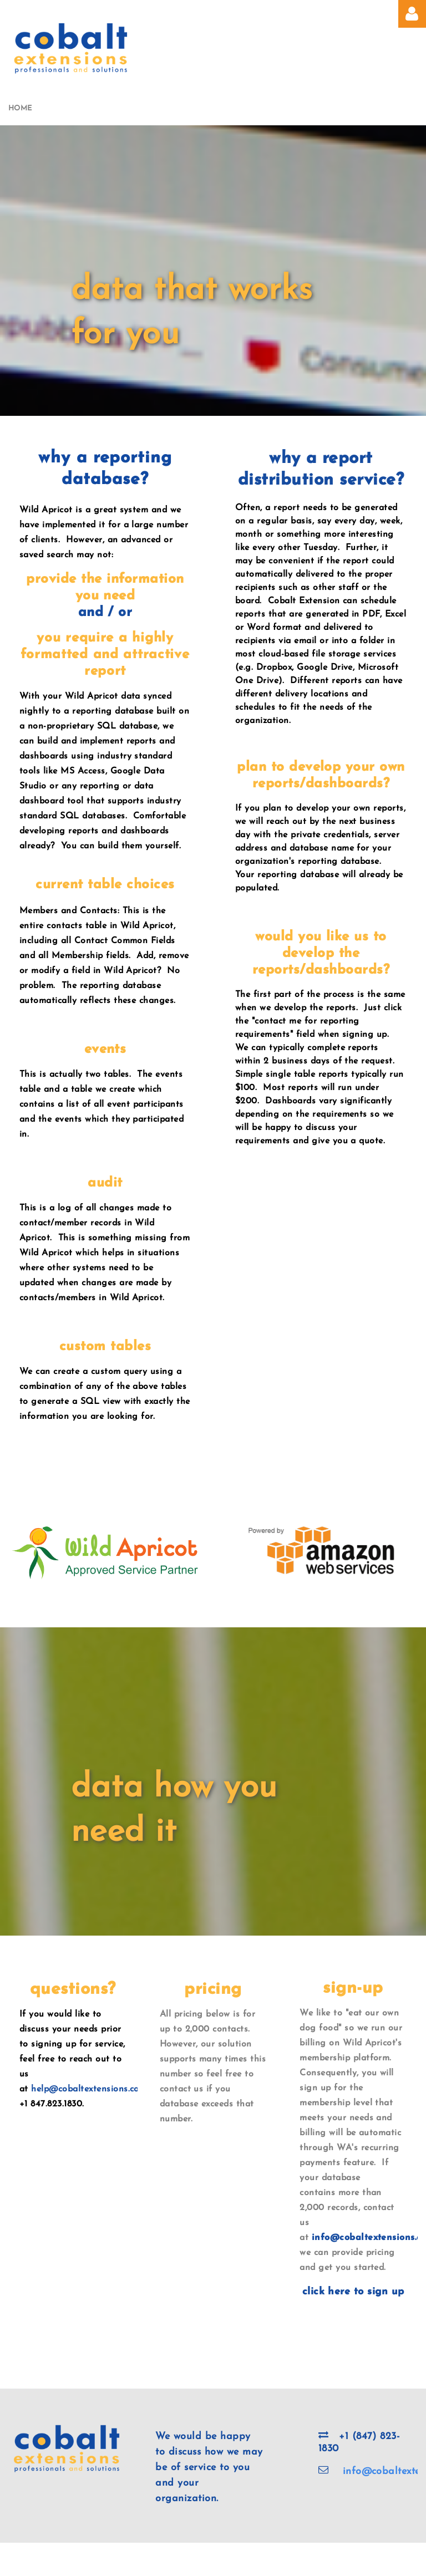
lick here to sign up (355, 2292)
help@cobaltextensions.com (88, 2089)
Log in (412, 14)
